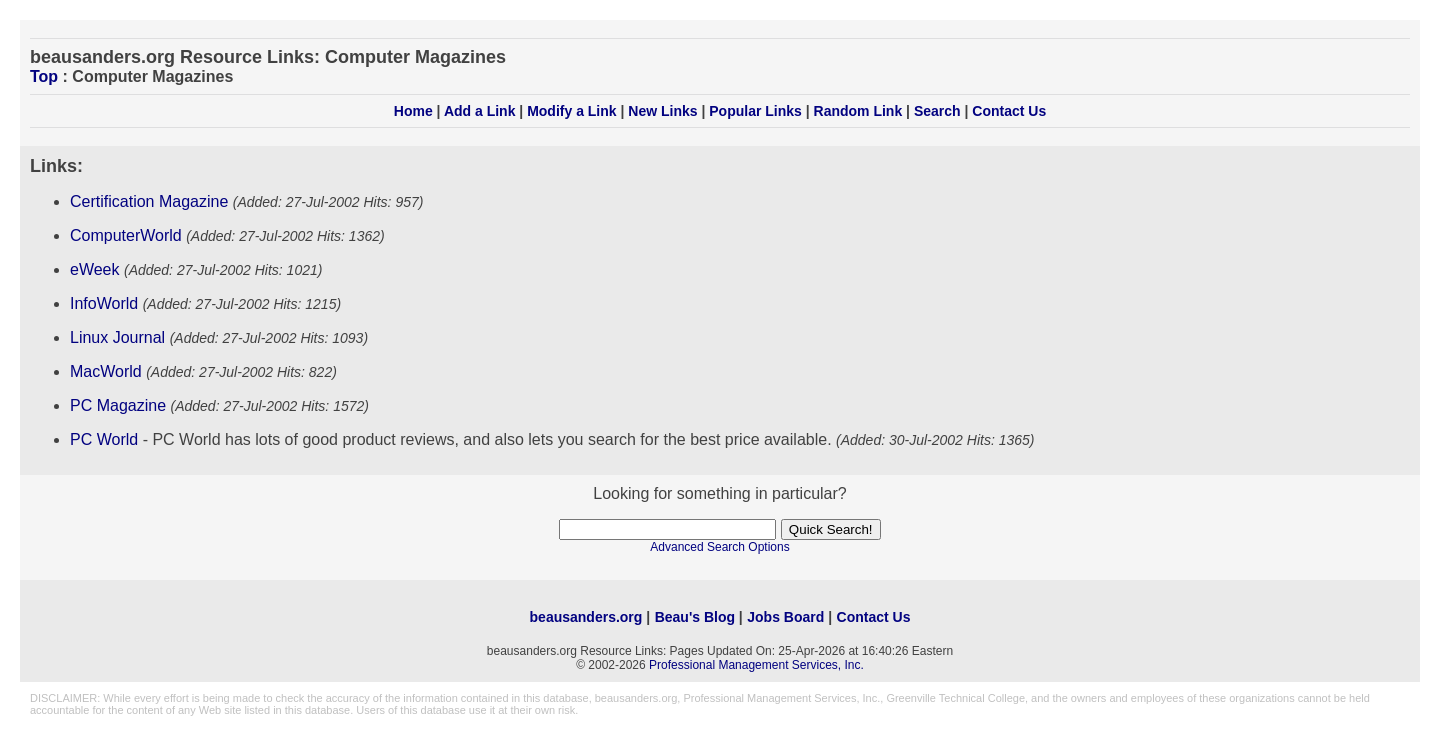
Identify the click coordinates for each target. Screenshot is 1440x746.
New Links (662, 111)
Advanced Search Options (719, 547)
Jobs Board (785, 617)
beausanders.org (586, 617)
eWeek (95, 269)
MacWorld (106, 371)
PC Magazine (118, 405)
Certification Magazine (149, 201)
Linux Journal (117, 337)
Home (413, 111)
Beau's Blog (695, 617)
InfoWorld (104, 303)
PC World (104, 439)
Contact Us (1009, 111)
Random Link (858, 111)
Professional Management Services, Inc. (756, 665)
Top (44, 76)
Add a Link (480, 111)
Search (937, 111)
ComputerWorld (126, 235)
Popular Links (755, 111)
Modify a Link (571, 111)
